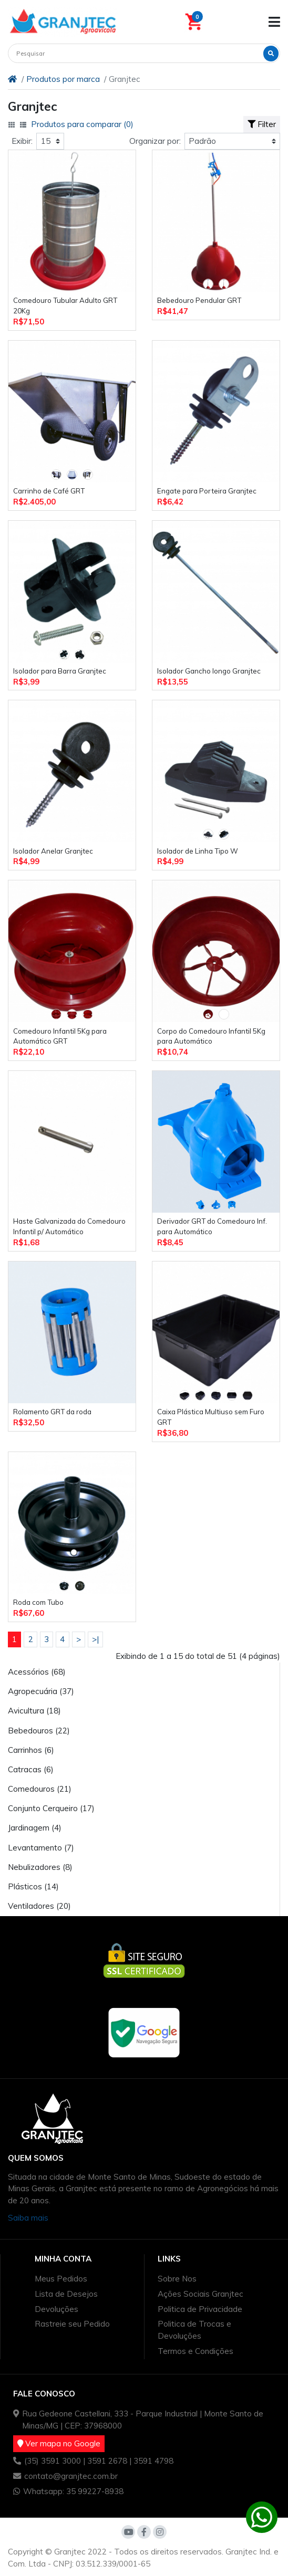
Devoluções (56, 2309)
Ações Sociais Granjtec (200, 2294)
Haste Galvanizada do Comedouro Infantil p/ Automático (69, 1226)
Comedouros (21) (39, 1789)
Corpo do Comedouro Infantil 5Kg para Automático (211, 1036)
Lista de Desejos (66, 2294)
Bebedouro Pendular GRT (199, 300)
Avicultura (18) (34, 1711)
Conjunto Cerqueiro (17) (51, 1808)
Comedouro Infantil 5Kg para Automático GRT (60, 1036)
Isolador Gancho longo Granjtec (209, 671)
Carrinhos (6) (31, 1750)
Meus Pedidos (61, 2279)
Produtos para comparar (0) (82, 124)
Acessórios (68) (37, 1672)
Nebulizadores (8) (40, 1867)
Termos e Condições (195, 2351)
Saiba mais (28, 2218)
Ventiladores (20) (39, 1906)
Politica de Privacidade (200, 2309)
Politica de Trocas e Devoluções (194, 2330)
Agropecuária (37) (41, 1691)
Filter (262, 124)
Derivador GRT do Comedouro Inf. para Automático (212, 1226)
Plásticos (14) (33, 1886)
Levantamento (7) (41, 1848)
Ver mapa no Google (58, 2443)
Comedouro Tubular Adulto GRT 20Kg (65, 305)
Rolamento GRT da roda (52, 1411)
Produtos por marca (63, 79)
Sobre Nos (177, 2279)
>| (95, 1639)
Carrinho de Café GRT (49, 491)
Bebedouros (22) (39, 1731)
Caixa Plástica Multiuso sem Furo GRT (210, 1416)
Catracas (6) (31, 1769)
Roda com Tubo (38, 1602)
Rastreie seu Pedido (72, 2324)
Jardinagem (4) (34, 1828)
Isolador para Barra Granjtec (59, 671)
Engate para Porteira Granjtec (206, 491)
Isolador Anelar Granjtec (53, 851)
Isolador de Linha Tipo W (197, 851)
